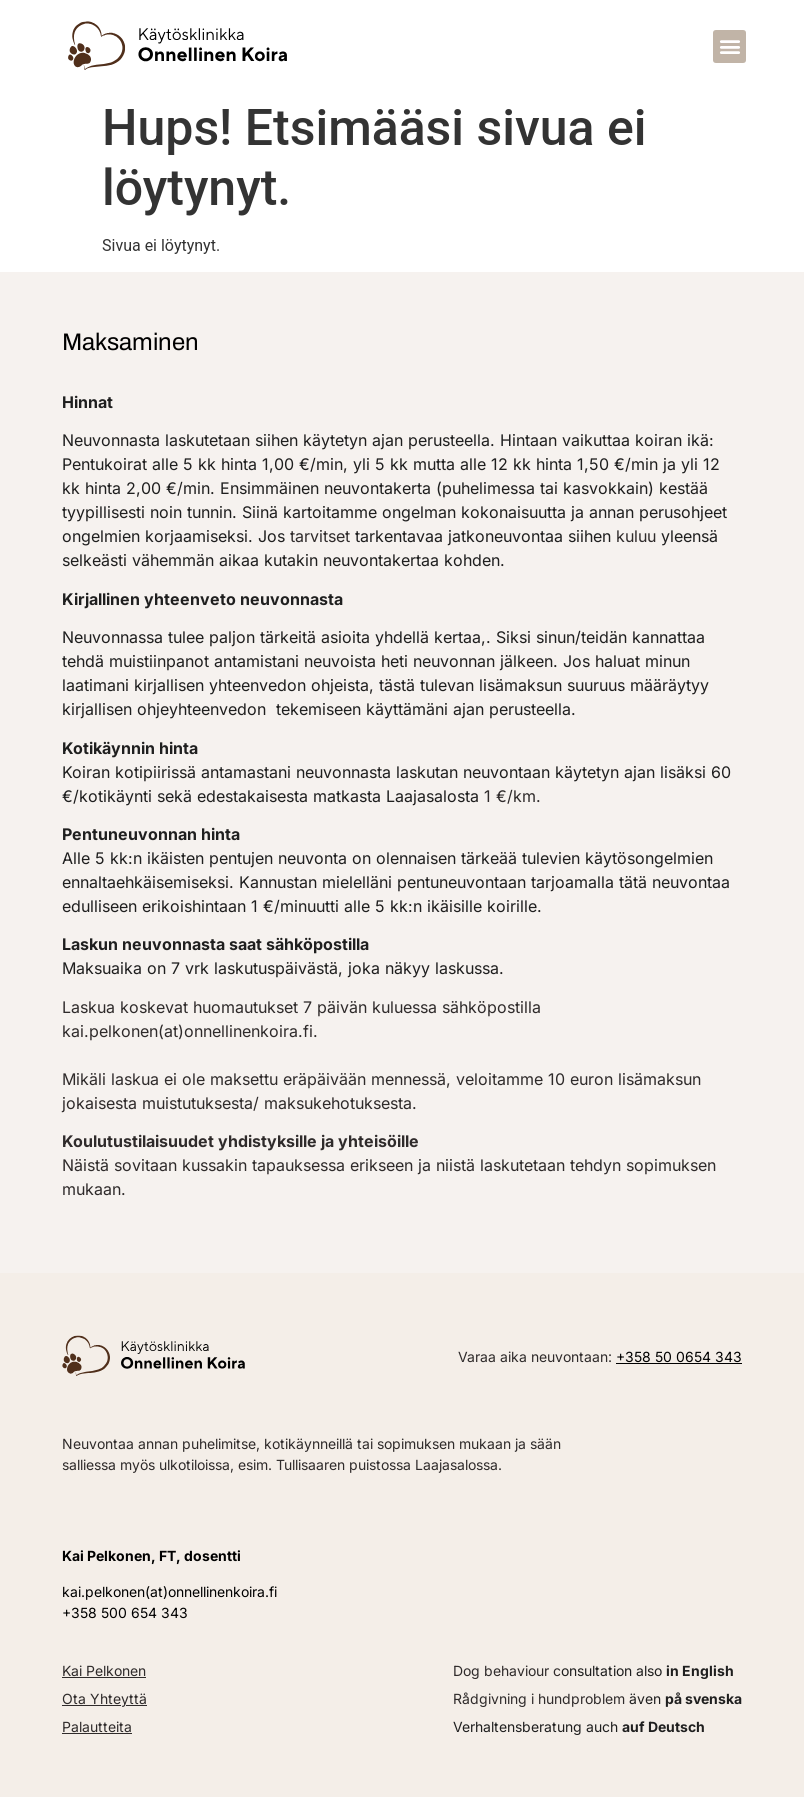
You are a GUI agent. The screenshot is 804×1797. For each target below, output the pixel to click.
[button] (729, 46)
